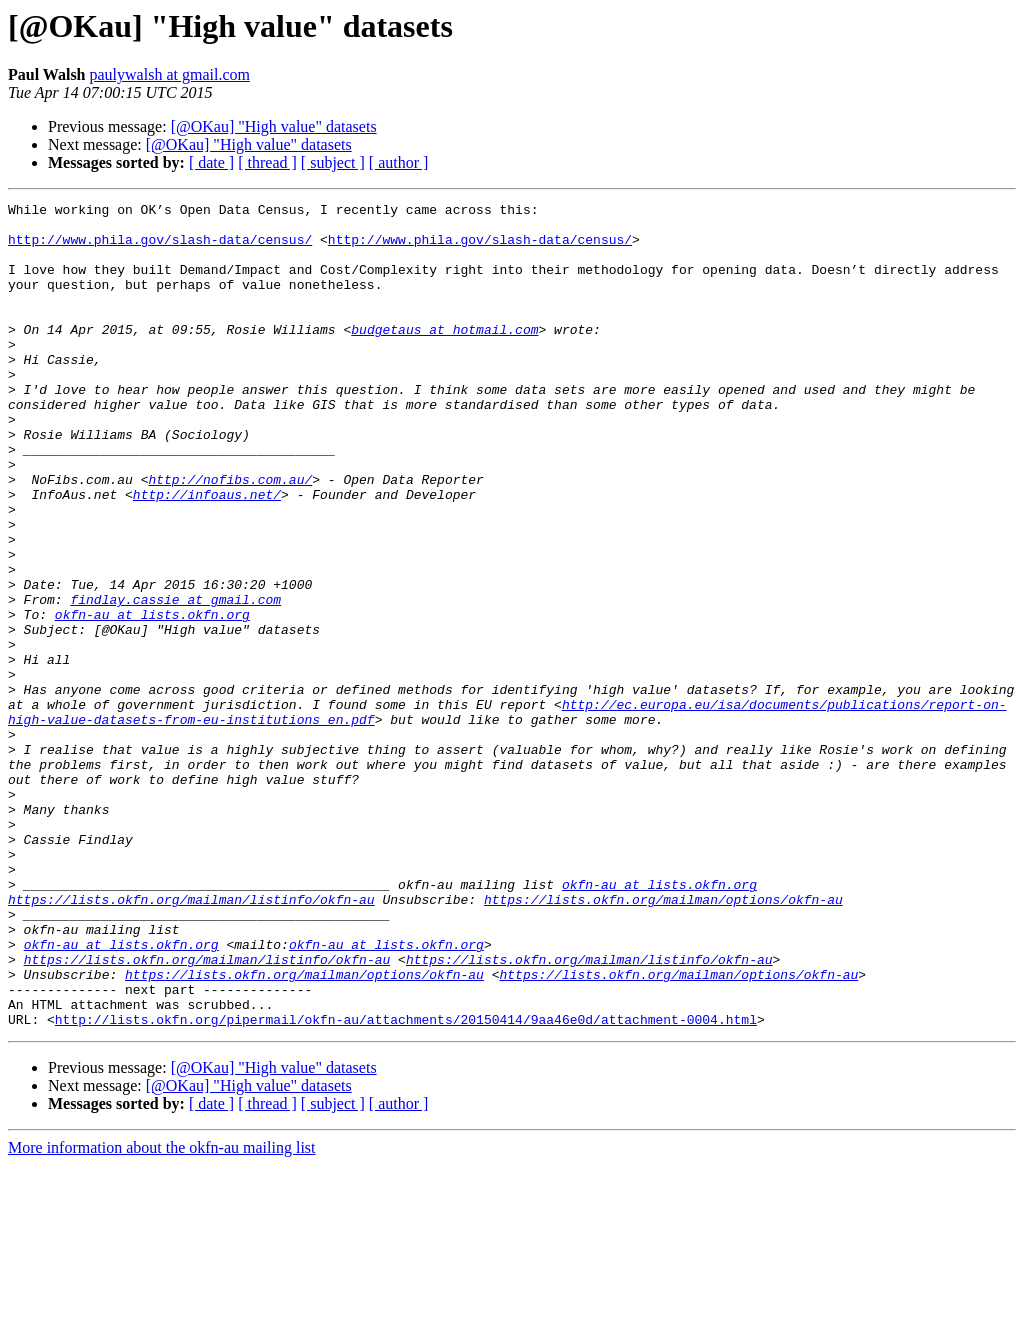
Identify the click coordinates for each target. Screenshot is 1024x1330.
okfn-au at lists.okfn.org (152, 698)
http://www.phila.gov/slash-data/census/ (160, 248)
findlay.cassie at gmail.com (175, 680)
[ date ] (211, 162)
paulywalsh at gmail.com (170, 74)
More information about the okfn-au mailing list (162, 1312)
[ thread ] (267, 162)
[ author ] (399, 162)
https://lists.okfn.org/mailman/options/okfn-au (663, 1040)
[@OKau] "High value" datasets (274, 126)
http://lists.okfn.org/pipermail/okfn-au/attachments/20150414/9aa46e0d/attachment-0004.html (406, 1184)
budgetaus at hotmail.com (444, 356)
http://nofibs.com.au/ (230, 536)
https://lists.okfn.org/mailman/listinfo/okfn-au (191, 1040)
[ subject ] (333, 162)
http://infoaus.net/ (207, 554)
